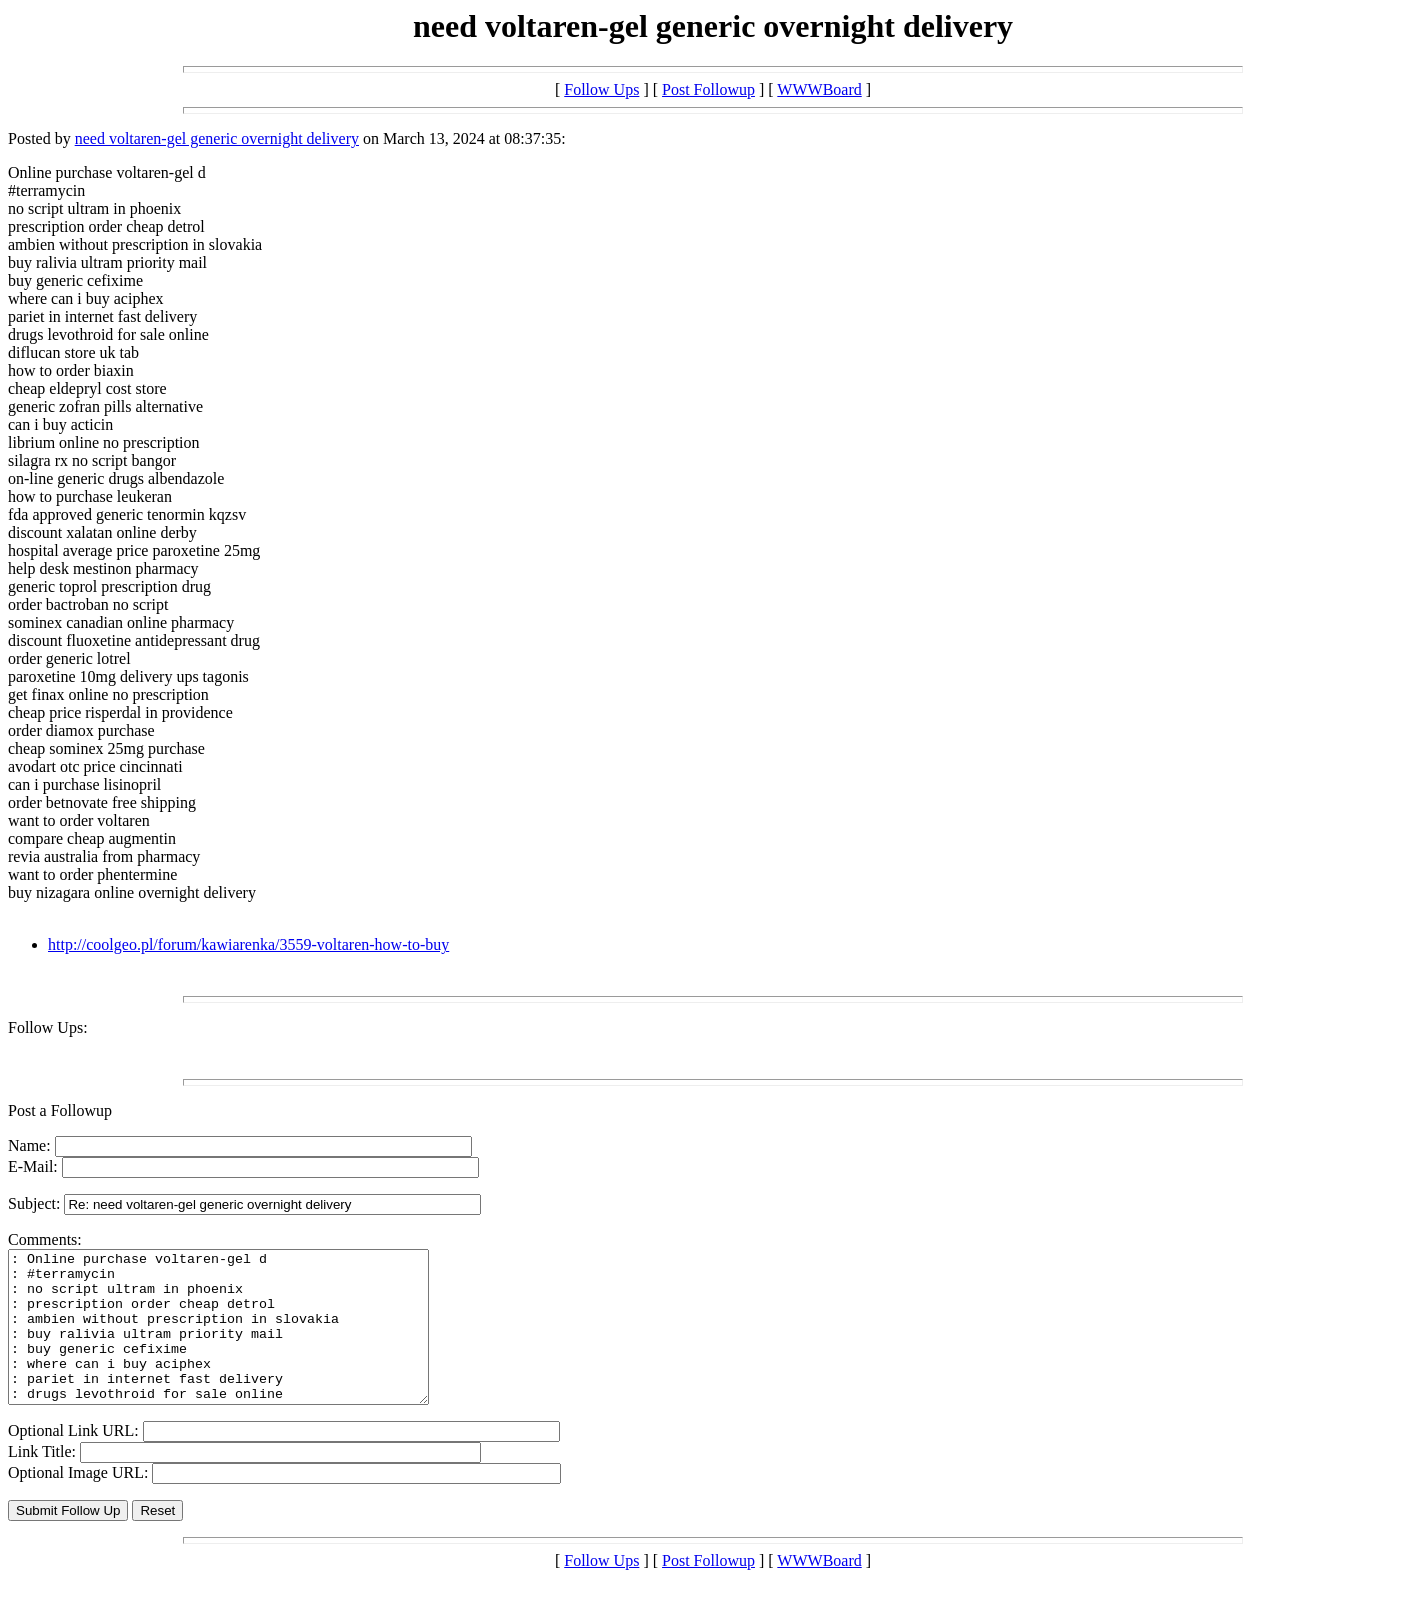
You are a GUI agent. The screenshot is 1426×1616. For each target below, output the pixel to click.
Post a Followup (60, 1110)
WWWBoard (819, 89)
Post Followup (708, 89)
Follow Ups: (48, 1027)
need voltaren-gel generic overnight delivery (217, 138)
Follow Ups (601, 89)
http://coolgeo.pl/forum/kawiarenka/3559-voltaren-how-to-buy (248, 944)
